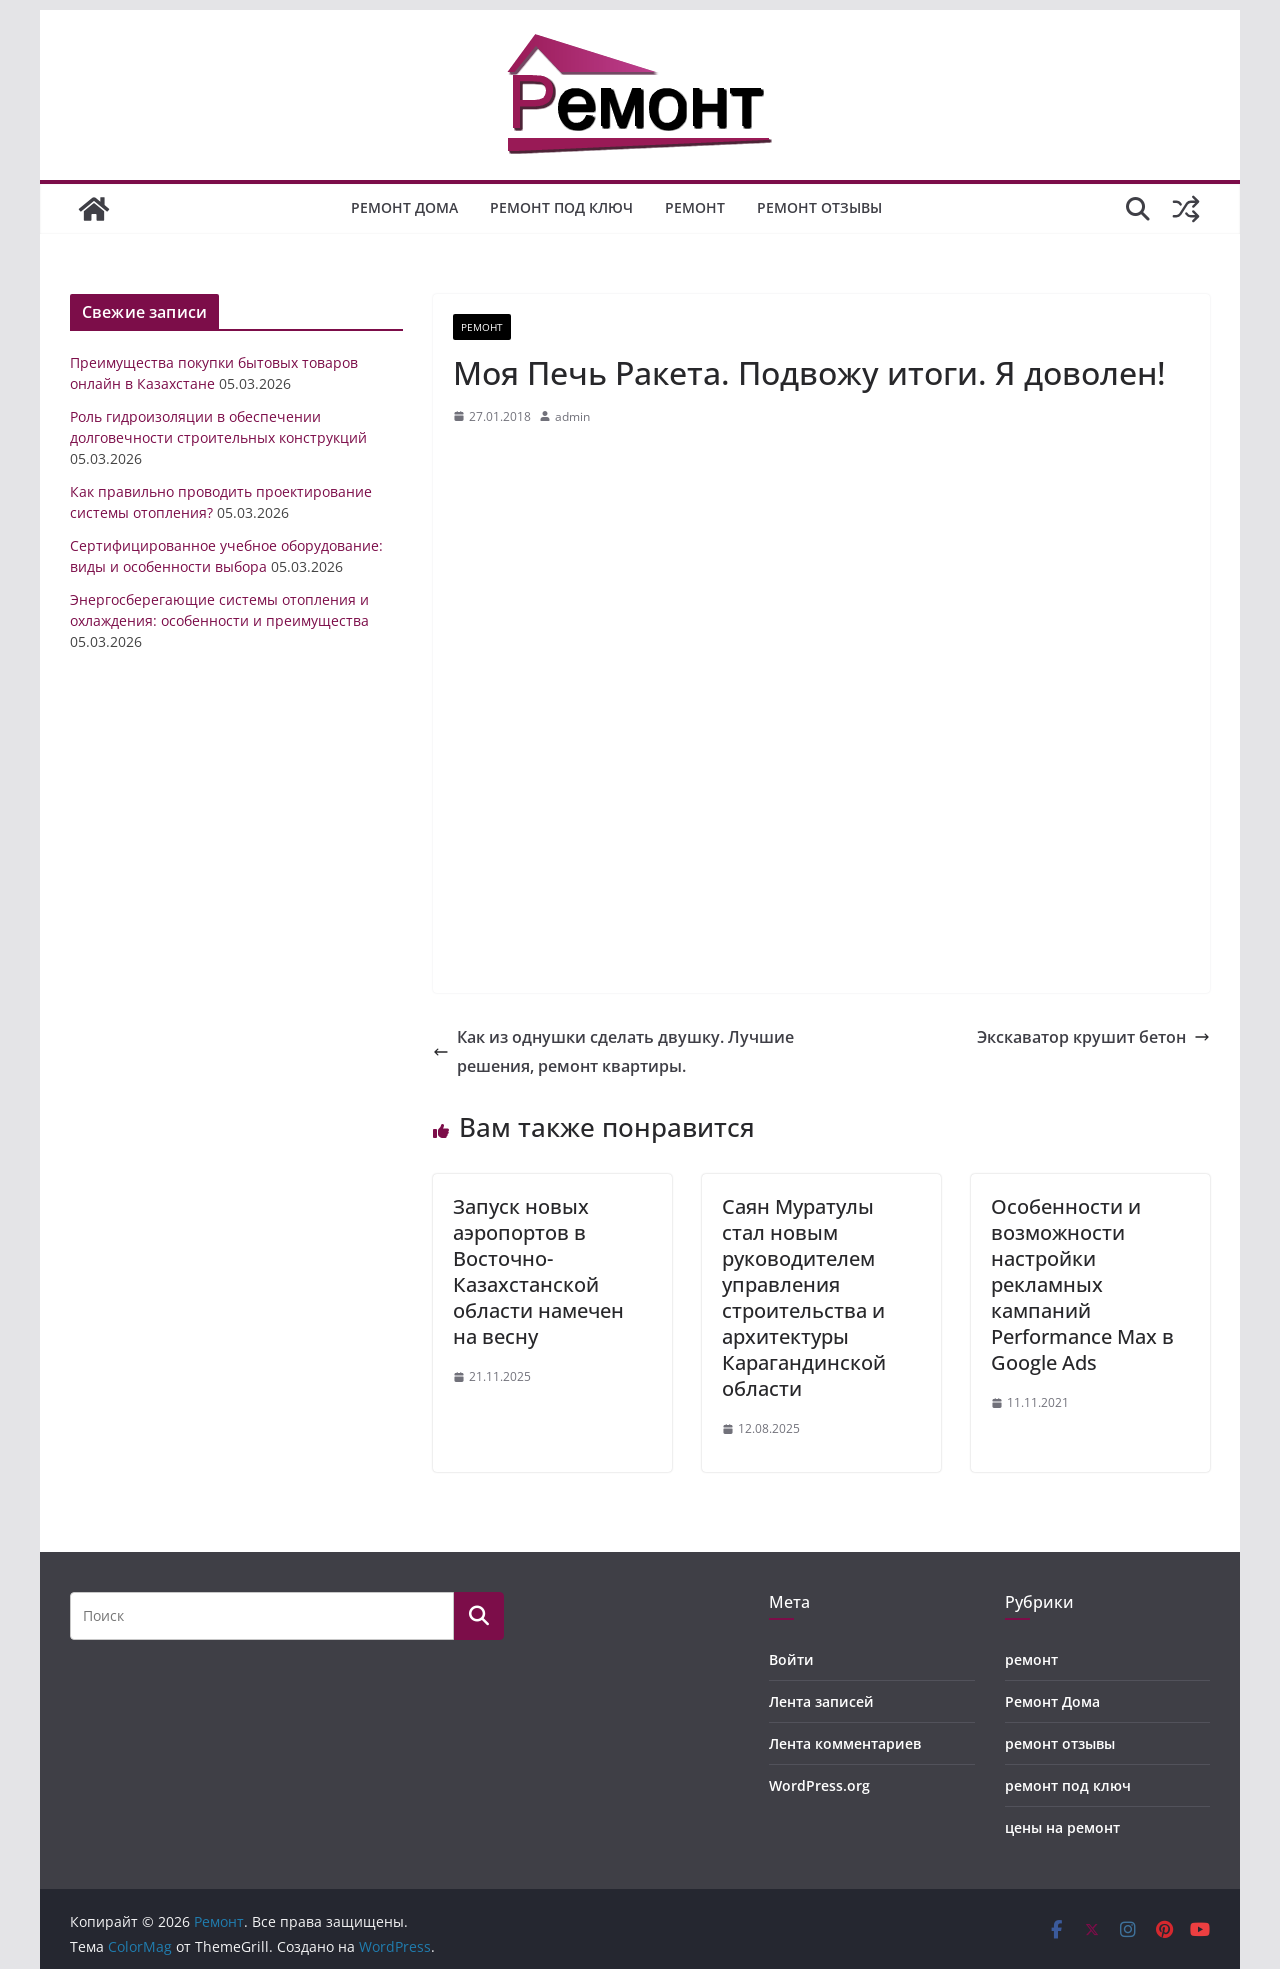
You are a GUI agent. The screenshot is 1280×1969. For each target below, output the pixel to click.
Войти (791, 1659)
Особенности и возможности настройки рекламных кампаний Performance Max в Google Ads (1082, 1284)
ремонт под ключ (561, 207)
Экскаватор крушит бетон (1093, 1037)
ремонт (695, 207)
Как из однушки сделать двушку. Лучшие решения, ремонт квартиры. (613, 1051)
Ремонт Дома (404, 207)
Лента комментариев (845, 1743)
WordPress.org (819, 1785)
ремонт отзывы (819, 207)
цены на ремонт (1062, 1827)
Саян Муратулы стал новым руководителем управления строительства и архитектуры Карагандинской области (804, 1297)
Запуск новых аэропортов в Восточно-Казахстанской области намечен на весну (538, 1271)
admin (572, 416)
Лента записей (821, 1701)
